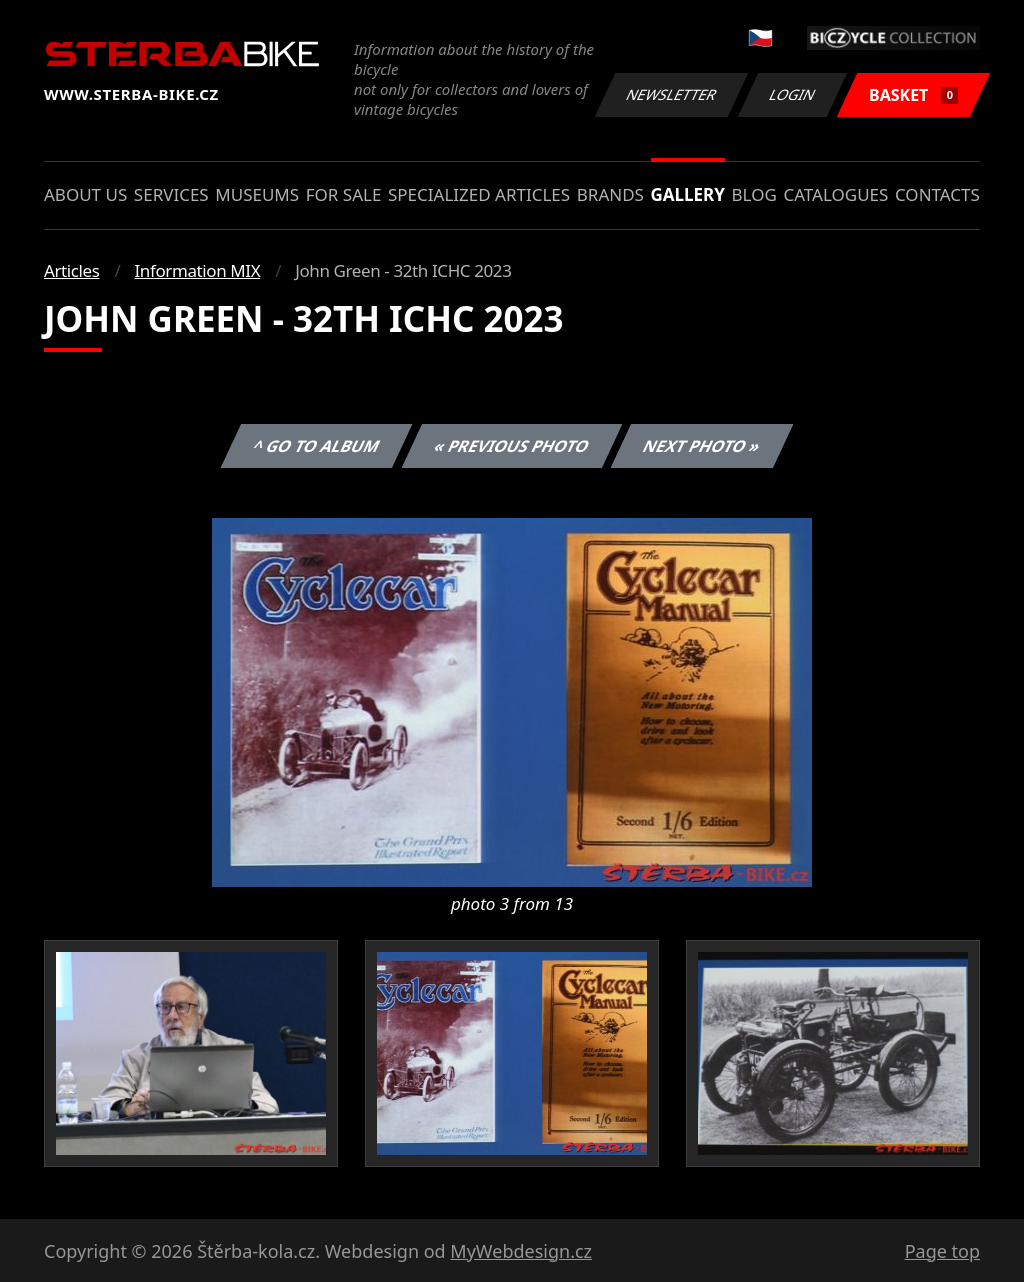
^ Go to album (316, 446)
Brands (610, 194)
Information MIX (197, 270)
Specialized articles (479, 194)
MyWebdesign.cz (521, 1251)
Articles (71, 270)
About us (85, 194)
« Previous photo (512, 446)
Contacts (937, 194)
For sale (344, 194)
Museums (257, 194)
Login (793, 94)
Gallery (688, 194)
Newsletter (671, 94)
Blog (754, 194)
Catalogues (835, 194)
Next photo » (702, 446)
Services (171, 194)
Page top (942, 1251)
